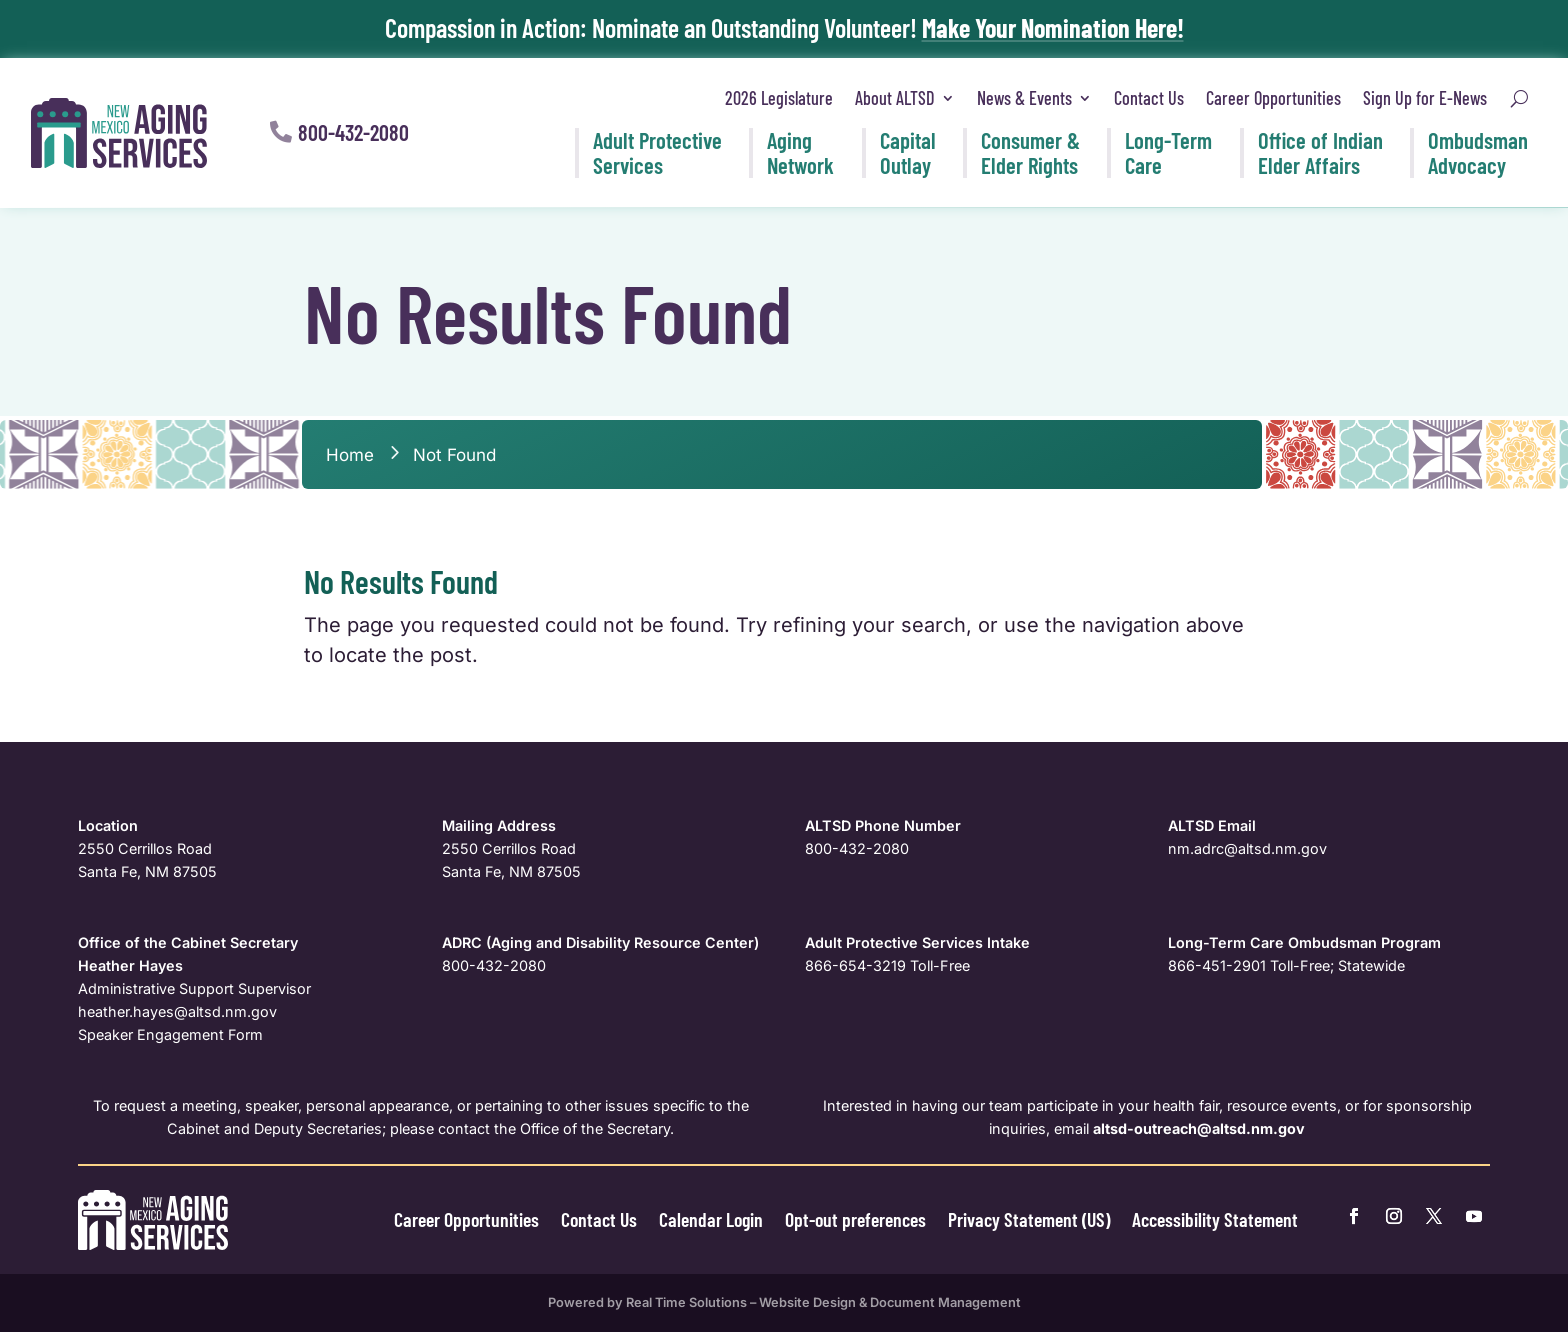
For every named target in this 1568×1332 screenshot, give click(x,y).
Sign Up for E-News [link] (1425, 98)
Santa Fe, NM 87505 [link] (147, 871)
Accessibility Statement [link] (1215, 1219)
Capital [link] (908, 152)
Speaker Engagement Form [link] (170, 1034)
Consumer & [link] (1030, 152)
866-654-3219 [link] (855, 965)
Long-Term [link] (1168, 152)
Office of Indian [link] (1320, 152)
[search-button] (1519, 98)
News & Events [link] (1024, 98)
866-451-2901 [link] (1217, 965)
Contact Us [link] (1149, 98)
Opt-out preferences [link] (855, 1219)
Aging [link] (800, 152)
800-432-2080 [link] (857, 848)
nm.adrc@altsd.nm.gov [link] (1247, 848)
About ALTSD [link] (895, 98)
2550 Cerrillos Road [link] (145, 848)
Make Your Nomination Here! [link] (1053, 27)
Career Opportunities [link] (1273, 98)
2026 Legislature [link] (779, 98)
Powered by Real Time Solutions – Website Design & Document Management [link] (784, 1302)
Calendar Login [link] (711, 1219)
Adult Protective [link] (657, 152)
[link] (119, 133)
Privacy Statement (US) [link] (1029, 1219)
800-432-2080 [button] (353, 132)
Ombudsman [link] (1478, 152)
